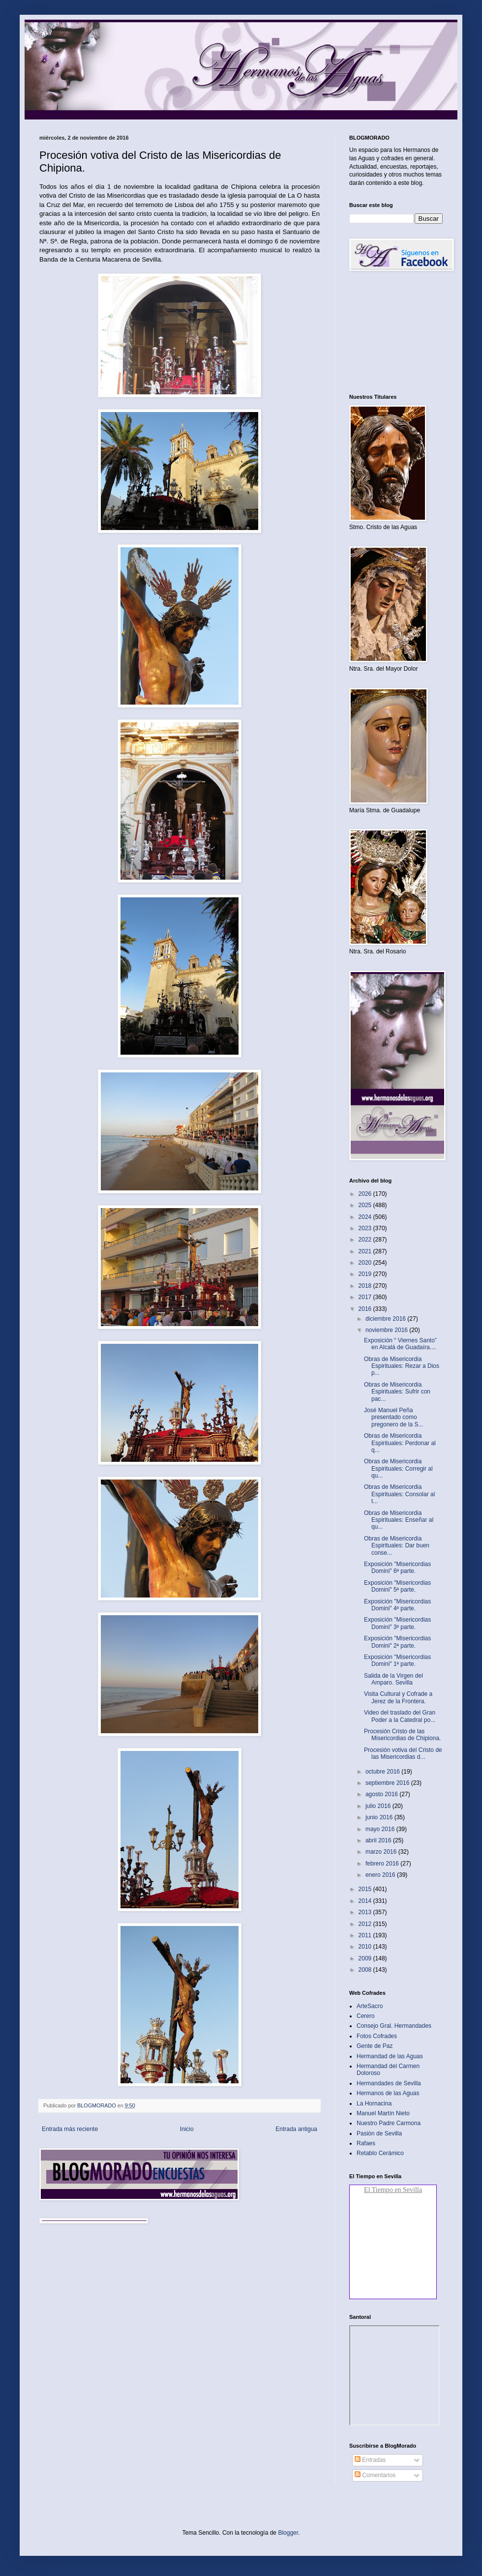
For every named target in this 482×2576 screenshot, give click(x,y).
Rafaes (366, 2143)
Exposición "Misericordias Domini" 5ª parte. (397, 1586)
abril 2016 (379, 1840)
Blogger (288, 2532)
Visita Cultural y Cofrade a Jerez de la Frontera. (398, 1697)
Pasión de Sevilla (379, 2133)
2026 (366, 1193)
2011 (366, 1935)
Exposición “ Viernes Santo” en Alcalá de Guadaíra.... (400, 1344)
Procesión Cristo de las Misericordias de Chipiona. (402, 1735)
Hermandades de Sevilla (389, 2083)
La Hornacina (374, 2103)
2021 (366, 1251)
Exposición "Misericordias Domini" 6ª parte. (397, 1567)
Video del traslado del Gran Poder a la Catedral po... (399, 1716)
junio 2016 (379, 1817)
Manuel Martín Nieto (383, 2113)
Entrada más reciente (70, 2129)
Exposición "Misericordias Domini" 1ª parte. (397, 1660)
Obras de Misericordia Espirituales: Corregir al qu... (398, 1468)
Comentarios (375, 2475)
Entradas (370, 2460)
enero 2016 (381, 1874)
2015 (366, 1889)
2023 (366, 1228)
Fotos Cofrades (377, 2036)
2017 (366, 1297)
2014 (366, 1900)
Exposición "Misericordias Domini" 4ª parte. (397, 1605)
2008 (366, 1969)
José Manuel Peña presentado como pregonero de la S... (393, 1417)
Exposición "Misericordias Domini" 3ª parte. (397, 1623)
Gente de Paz (374, 2046)
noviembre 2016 (387, 1330)
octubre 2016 (383, 1771)
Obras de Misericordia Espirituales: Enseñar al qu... (398, 1520)
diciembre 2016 (386, 1318)
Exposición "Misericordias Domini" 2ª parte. (397, 1642)
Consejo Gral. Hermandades (394, 2025)
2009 (366, 1958)
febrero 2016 (382, 1863)
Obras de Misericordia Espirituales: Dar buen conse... (396, 1545)
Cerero (366, 2016)
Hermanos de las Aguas (388, 2093)
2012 (366, 1924)
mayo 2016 (380, 1829)
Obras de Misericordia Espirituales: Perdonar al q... (400, 1442)
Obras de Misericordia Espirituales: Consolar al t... (399, 1494)
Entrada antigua (296, 2129)
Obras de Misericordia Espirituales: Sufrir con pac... (397, 1391)
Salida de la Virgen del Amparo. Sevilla (393, 1679)
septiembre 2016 (388, 1782)
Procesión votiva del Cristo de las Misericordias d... (403, 1753)
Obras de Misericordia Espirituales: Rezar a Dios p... (401, 1366)
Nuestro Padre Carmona (389, 2123)
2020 (366, 1262)
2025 (366, 1205)
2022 (366, 1239)
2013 (366, 1912)
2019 (366, 1274)
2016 (366, 1308)
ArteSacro (370, 2006)
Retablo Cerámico (380, 2153)
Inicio (187, 2129)
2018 (366, 1285)
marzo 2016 (381, 1851)
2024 (366, 1217)
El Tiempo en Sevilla (393, 2189)
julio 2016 (378, 1806)
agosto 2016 (382, 1794)
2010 (366, 1946)
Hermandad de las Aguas (390, 2056)
